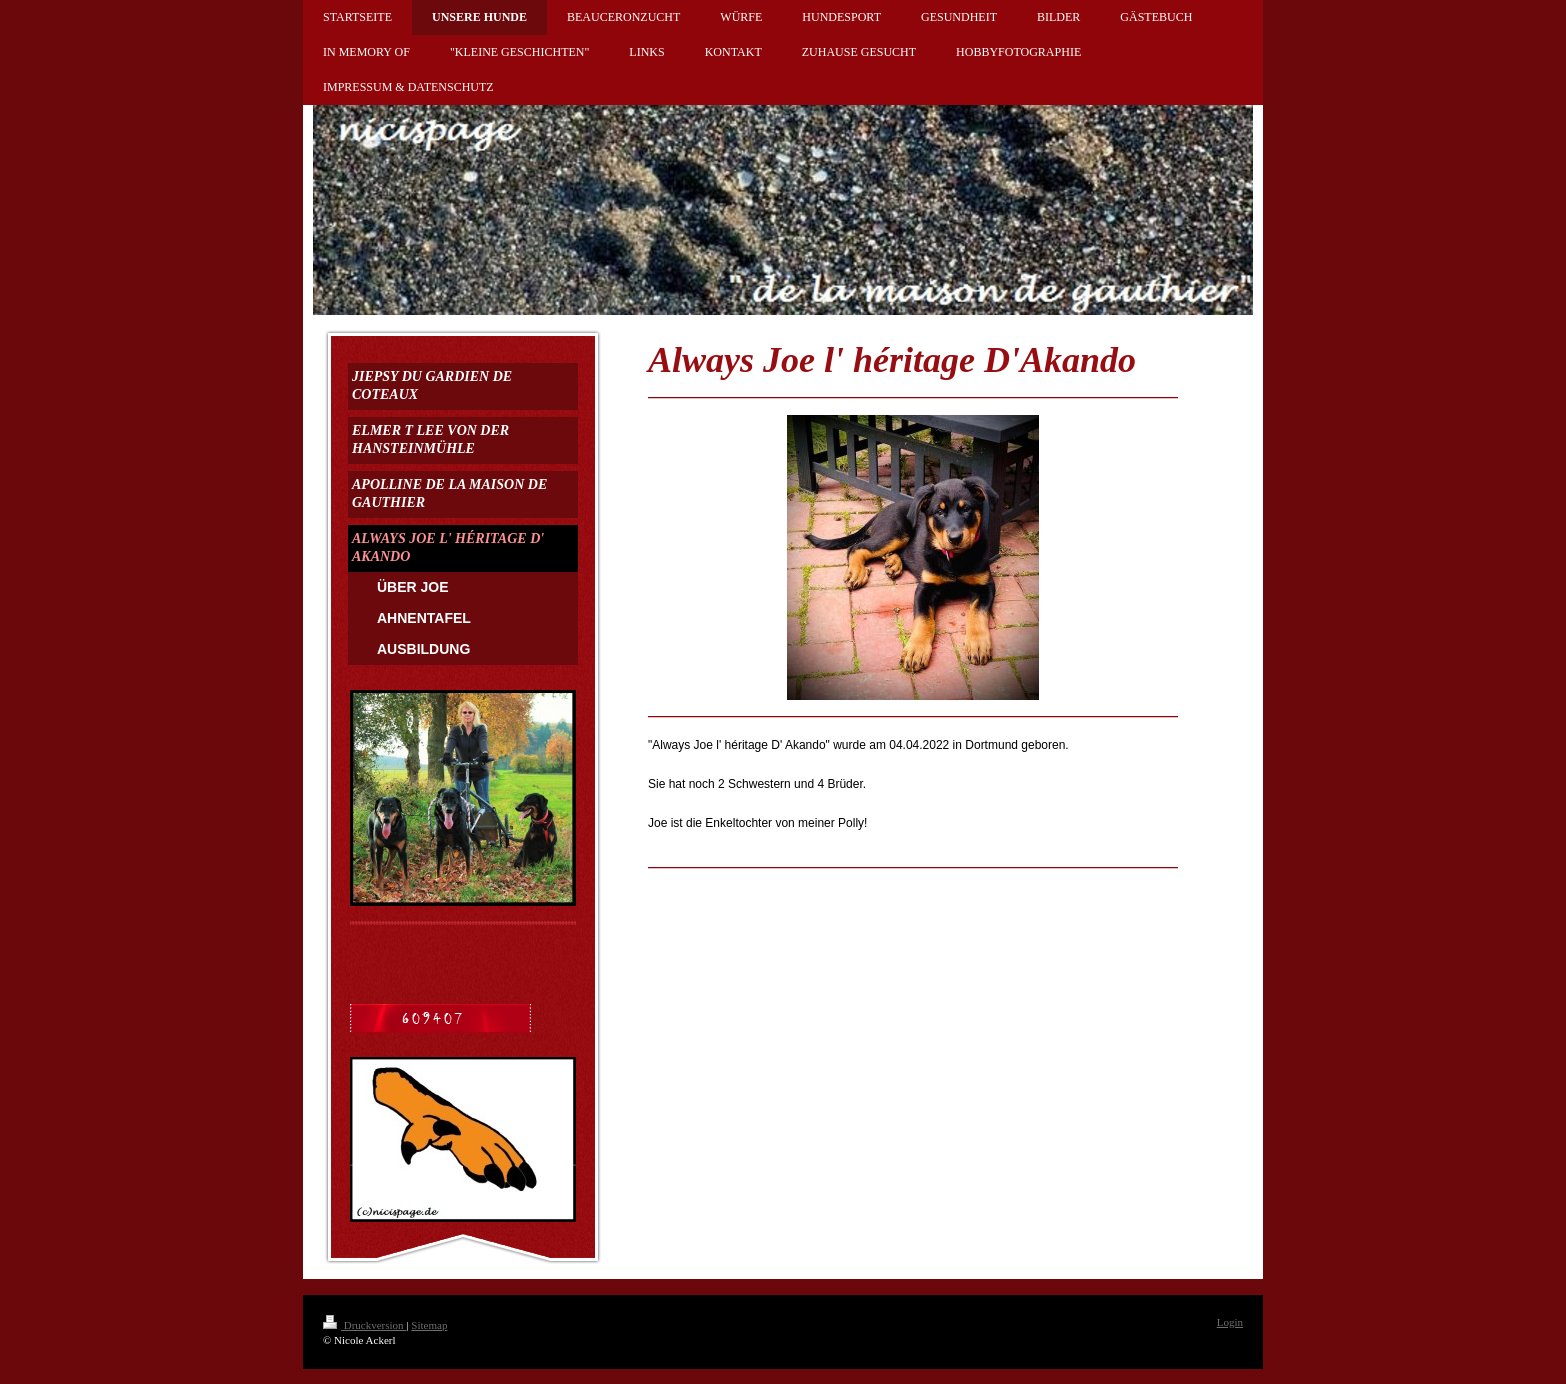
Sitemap (429, 1325)
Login (1230, 1322)
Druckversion (364, 1325)
